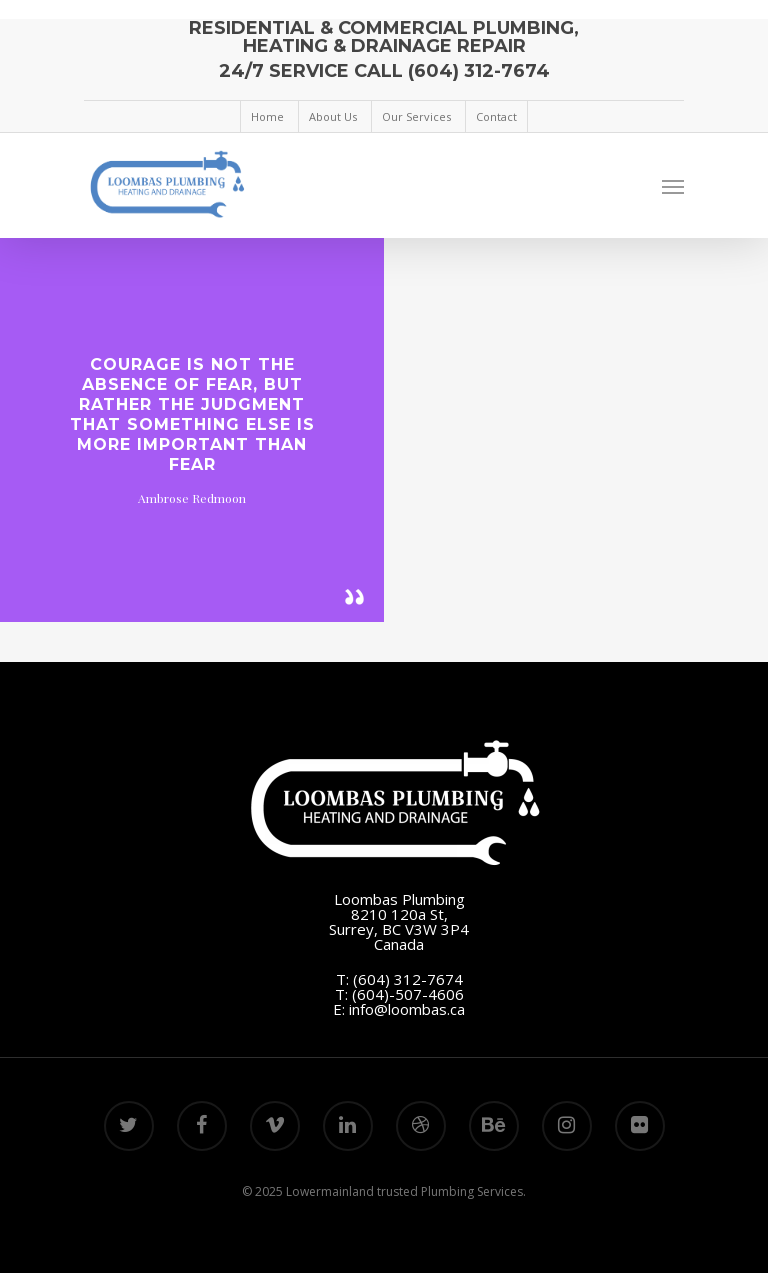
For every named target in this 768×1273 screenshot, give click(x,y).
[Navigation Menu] (673, 186)
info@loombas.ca (407, 1009)
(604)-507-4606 (408, 994)
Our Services (416, 116)
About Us (333, 116)
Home (267, 116)
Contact (496, 116)
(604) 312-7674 (408, 979)
